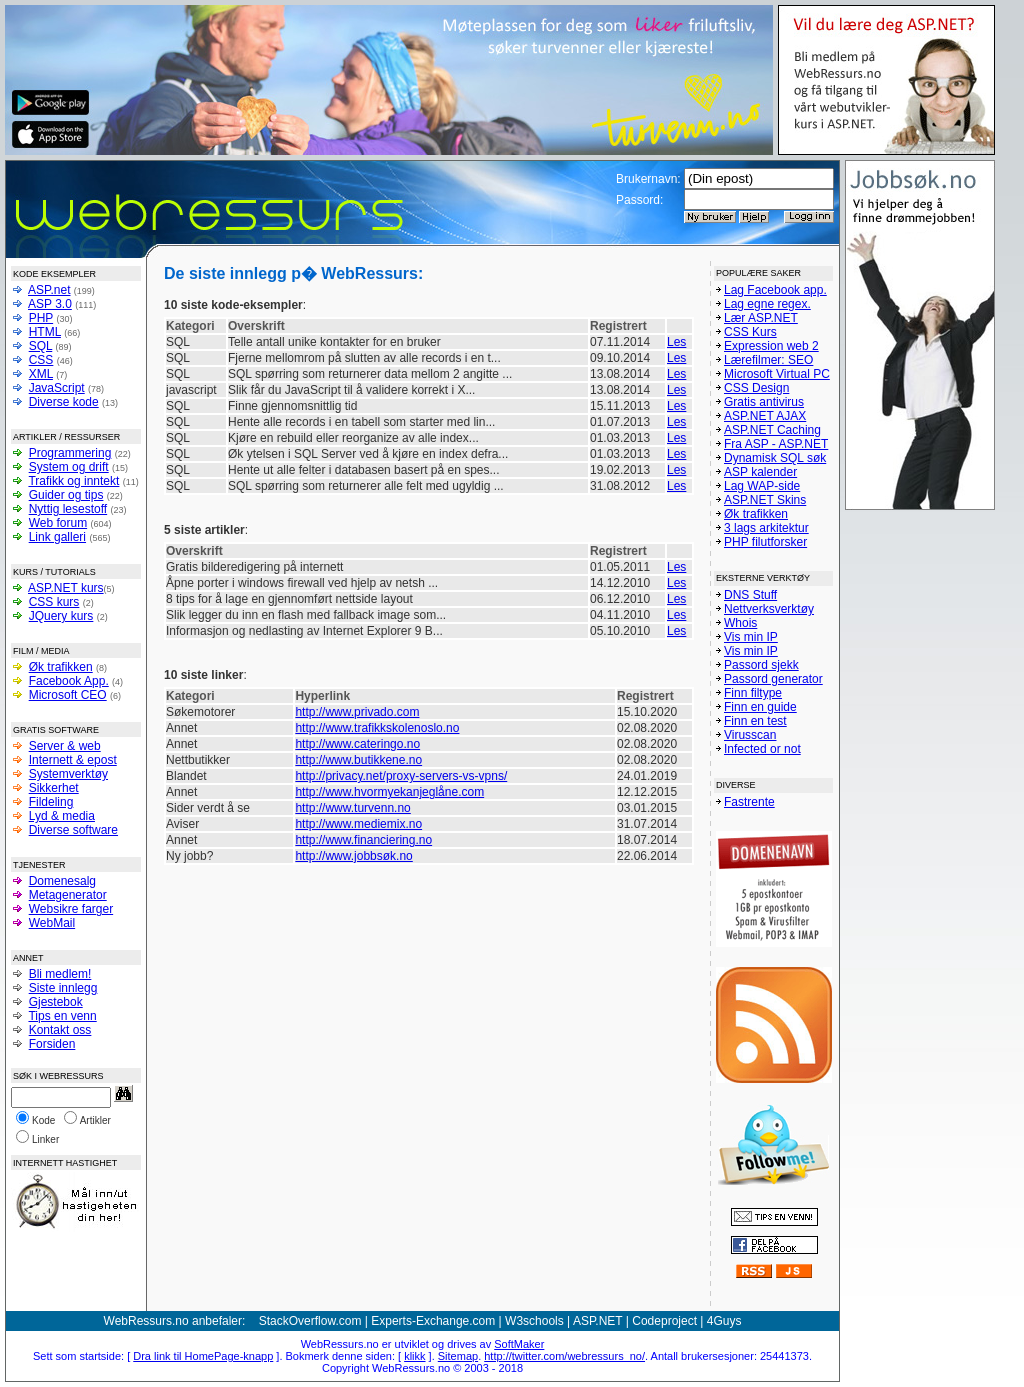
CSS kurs (54, 602)
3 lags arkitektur (766, 528)
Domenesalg (62, 881)
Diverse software (73, 830)
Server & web (65, 746)
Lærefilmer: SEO (768, 360)
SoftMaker (519, 1344)
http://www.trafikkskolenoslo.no (377, 728)
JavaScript (57, 388)
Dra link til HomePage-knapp (203, 1356)
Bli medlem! (60, 974)
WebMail (52, 923)
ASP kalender (760, 472)
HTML (45, 332)
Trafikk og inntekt (73, 481)
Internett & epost (73, 760)
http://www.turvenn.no (352, 808)
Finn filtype (753, 693)
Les (676, 342)
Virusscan (750, 735)
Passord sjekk (761, 665)
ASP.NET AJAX (765, 416)
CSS (41, 360)
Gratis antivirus (764, 402)
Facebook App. (69, 681)
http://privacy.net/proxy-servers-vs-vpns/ (401, 776)
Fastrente (749, 802)
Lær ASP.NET (761, 318)
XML (41, 374)
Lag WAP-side (762, 486)
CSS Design (756, 388)
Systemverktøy (68, 774)
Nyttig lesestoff (68, 509)
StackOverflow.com (310, 1321)
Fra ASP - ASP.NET (776, 444)
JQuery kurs (61, 616)
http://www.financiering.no (363, 840)
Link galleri (57, 537)
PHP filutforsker (765, 542)
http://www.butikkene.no (358, 760)
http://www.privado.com (357, 712)
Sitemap (458, 1356)
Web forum (58, 523)
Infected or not (762, 749)
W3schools (534, 1321)
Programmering (70, 453)
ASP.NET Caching (772, 430)
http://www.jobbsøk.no (353, 856)
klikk (414, 1356)
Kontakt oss (60, 1030)
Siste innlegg (63, 988)
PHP (41, 318)
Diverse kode (64, 402)
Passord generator (773, 679)
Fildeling (51, 802)
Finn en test (755, 721)
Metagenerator (68, 895)
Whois (740, 623)
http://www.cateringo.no (357, 744)
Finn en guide (760, 707)
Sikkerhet (54, 788)
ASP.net (49, 290)
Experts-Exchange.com (433, 1321)
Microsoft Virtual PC (777, 374)
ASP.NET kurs (66, 588)
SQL (41, 346)
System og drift (69, 467)
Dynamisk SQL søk (775, 458)
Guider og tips (66, 495)
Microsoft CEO (68, 695)
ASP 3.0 (50, 304)
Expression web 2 (771, 346)
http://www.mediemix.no (358, 824)
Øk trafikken (61, 667)
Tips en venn (62, 1016)
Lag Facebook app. (775, 290)
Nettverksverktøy (769, 609)
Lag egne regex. (767, 304)
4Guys (724, 1321)
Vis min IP (751, 637)
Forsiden (52, 1044)
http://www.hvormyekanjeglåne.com (389, 792)
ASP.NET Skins (765, 500)
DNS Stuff (750, 595)
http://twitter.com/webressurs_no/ (564, 1356)
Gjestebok (56, 1002)
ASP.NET (598, 1321)
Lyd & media (62, 816)
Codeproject (664, 1321)
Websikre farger (71, 909)
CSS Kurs (750, 332)
